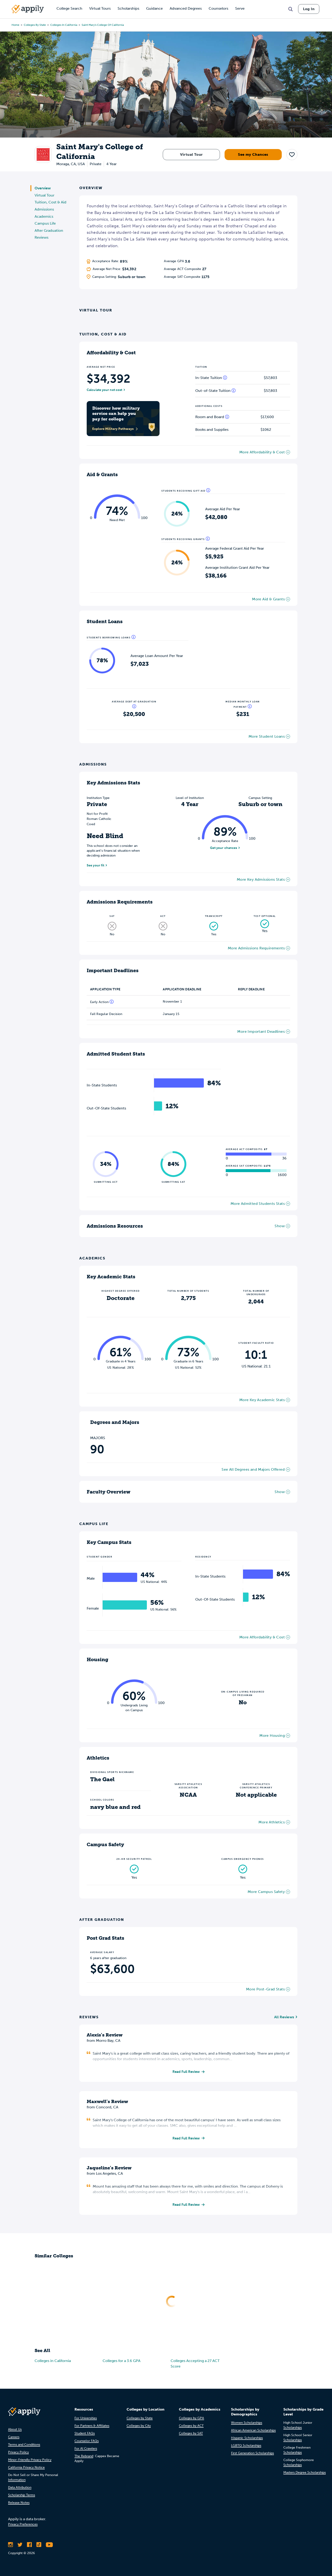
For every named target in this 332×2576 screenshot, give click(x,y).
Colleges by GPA (191, 2419)
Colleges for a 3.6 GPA (121, 2361)
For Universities (85, 2419)
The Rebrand (83, 2457)
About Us (15, 2430)
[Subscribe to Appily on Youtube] (49, 2545)
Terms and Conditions (24, 2445)
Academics (44, 216)
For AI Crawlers (85, 2449)
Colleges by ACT (191, 2427)
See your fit (95, 865)
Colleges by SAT (191, 2434)
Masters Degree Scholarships (304, 2474)
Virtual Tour (191, 154)
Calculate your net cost (104, 390)
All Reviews (284, 2017)
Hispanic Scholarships (247, 2439)
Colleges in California (63, 24)
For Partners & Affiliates (91, 2427)
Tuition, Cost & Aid (50, 202)
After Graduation (49, 230)
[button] (292, 154)
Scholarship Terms (21, 2496)
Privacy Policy (18, 2453)
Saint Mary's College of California (103, 24)
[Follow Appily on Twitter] (20, 2545)
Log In (308, 9)
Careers (13, 2438)
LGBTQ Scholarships (246, 2447)
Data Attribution (19, 2488)
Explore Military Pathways (115, 429)
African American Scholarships (253, 2431)
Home (15, 24)
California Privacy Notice (26, 2468)
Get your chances (223, 848)
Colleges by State (35, 24)
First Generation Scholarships (252, 2454)
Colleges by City (139, 2427)
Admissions (44, 209)
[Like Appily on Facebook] (29, 2545)
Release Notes (19, 2504)
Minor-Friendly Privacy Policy (29, 2461)
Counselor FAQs (86, 2442)
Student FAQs (84, 2434)
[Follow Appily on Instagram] (10, 2545)
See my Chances (253, 154)
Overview (43, 188)
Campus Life (45, 223)
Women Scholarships (246, 2424)
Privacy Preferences (23, 2525)
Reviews (41, 237)
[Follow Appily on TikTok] (38, 2545)
